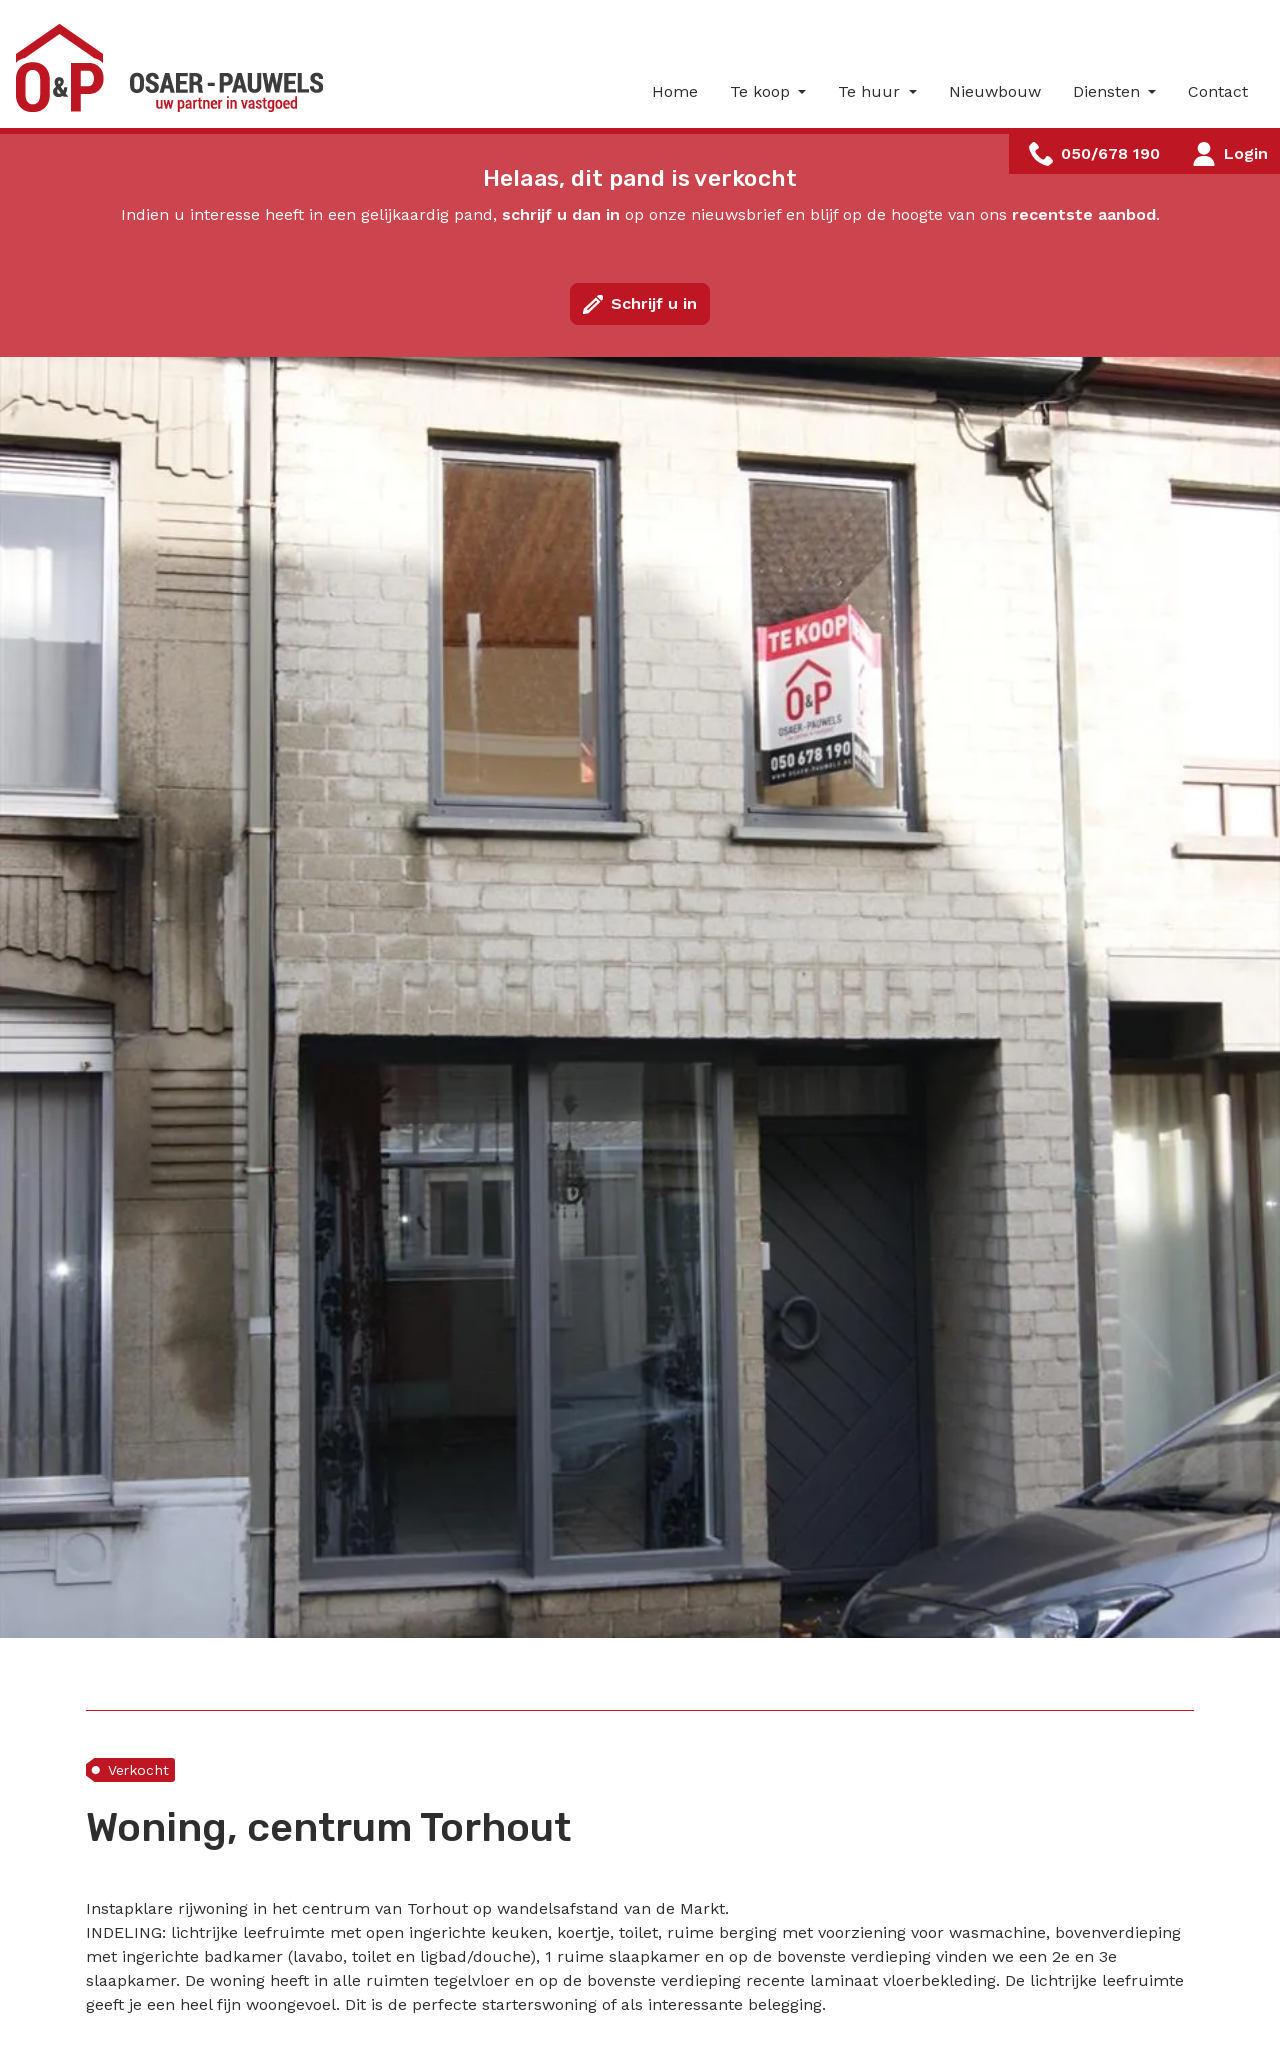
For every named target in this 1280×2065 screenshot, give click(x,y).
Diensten (1109, 91)
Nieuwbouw (995, 91)
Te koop (762, 91)
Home (675, 91)
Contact (1218, 91)
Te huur (871, 91)
